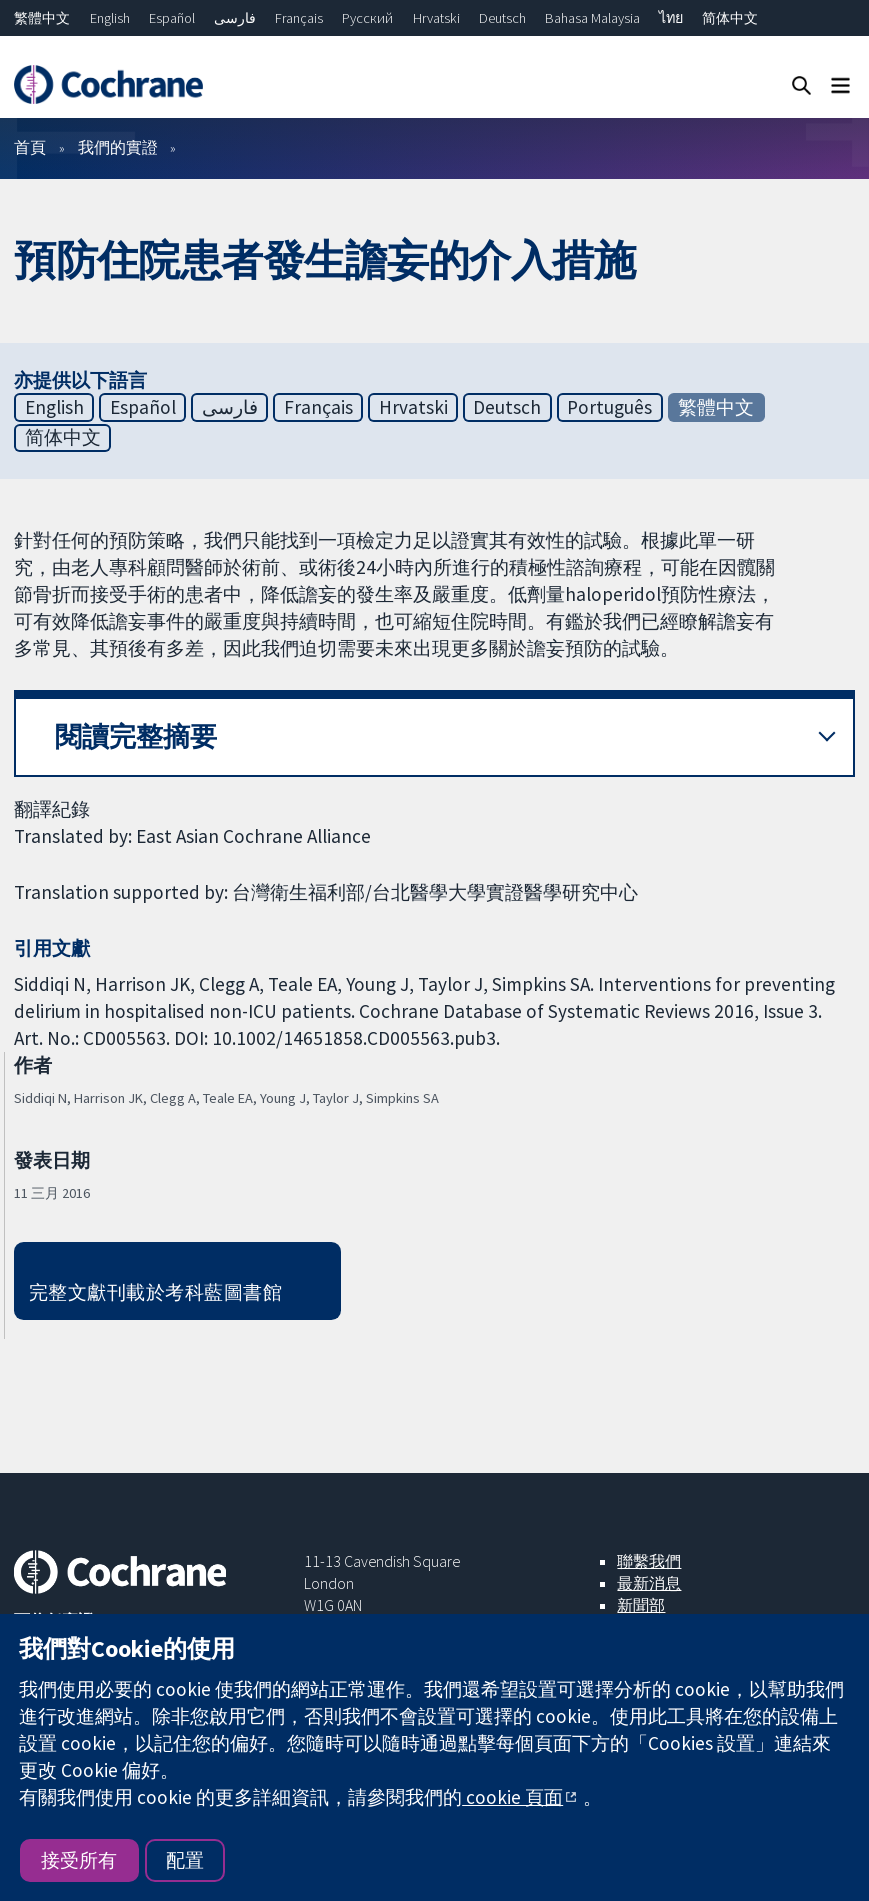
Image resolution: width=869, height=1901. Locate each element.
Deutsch (502, 18)
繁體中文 (42, 18)
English (110, 18)
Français (299, 18)
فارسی (235, 18)
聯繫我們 (649, 1561)
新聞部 (641, 1605)
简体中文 (730, 18)
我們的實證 (118, 147)
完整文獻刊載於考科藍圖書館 (155, 1292)
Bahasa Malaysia (592, 18)
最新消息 (649, 1583)
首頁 (30, 147)
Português (609, 407)
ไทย (671, 18)
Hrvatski (436, 18)
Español (172, 18)
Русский (367, 18)
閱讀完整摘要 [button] (136, 736)
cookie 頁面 (512, 1797)
